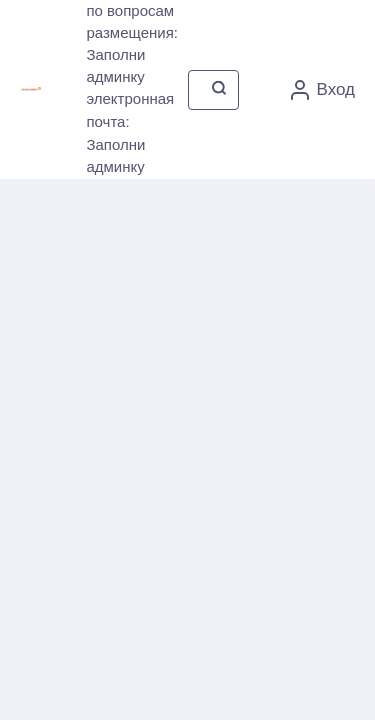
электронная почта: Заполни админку (130, 132)
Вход (323, 90)
